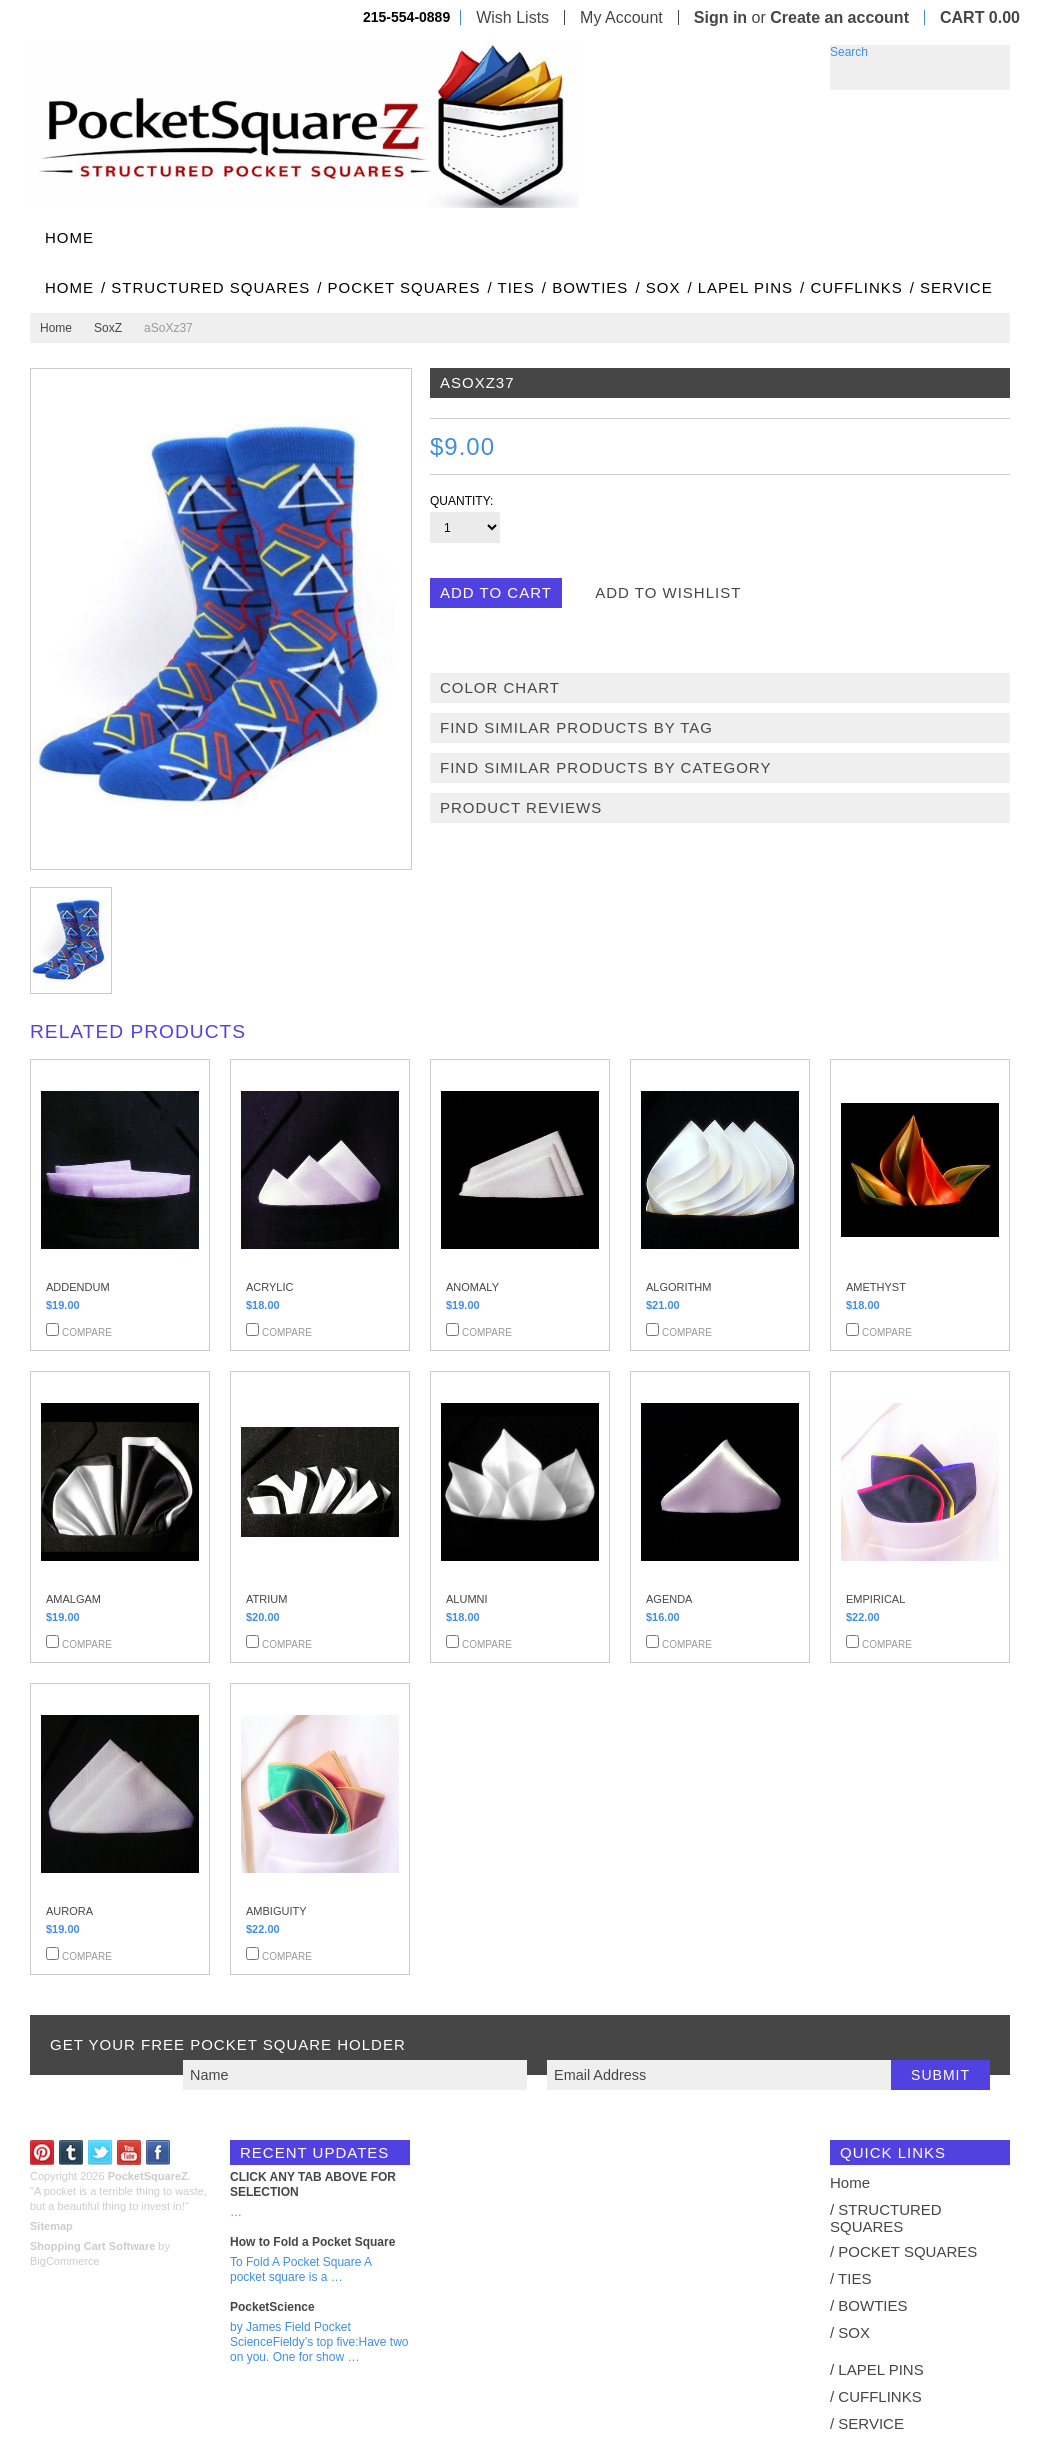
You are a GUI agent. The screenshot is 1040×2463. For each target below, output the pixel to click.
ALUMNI (467, 1599)
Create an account (839, 17)
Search (849, 52)
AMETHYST (876, 1287)
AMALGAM (73, 1599)
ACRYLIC (269, 1287)
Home (56, 328)
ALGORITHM (678, 1287)
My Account (621, 17)
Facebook (158, 2152)
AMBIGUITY (276, 1911)
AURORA (69, 1911)
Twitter (100, 2152)
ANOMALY (472, 1287)
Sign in (720, 17)
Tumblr (71, 2152)
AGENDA (669, 1599)
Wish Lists (512, 17)
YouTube (129, 2152)
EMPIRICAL (875, 1599)
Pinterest (42, 2152)
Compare (87, 1332)
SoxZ (108, 328)
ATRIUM (266, 1599)
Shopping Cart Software (92, 2246)
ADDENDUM (78, 1287)
